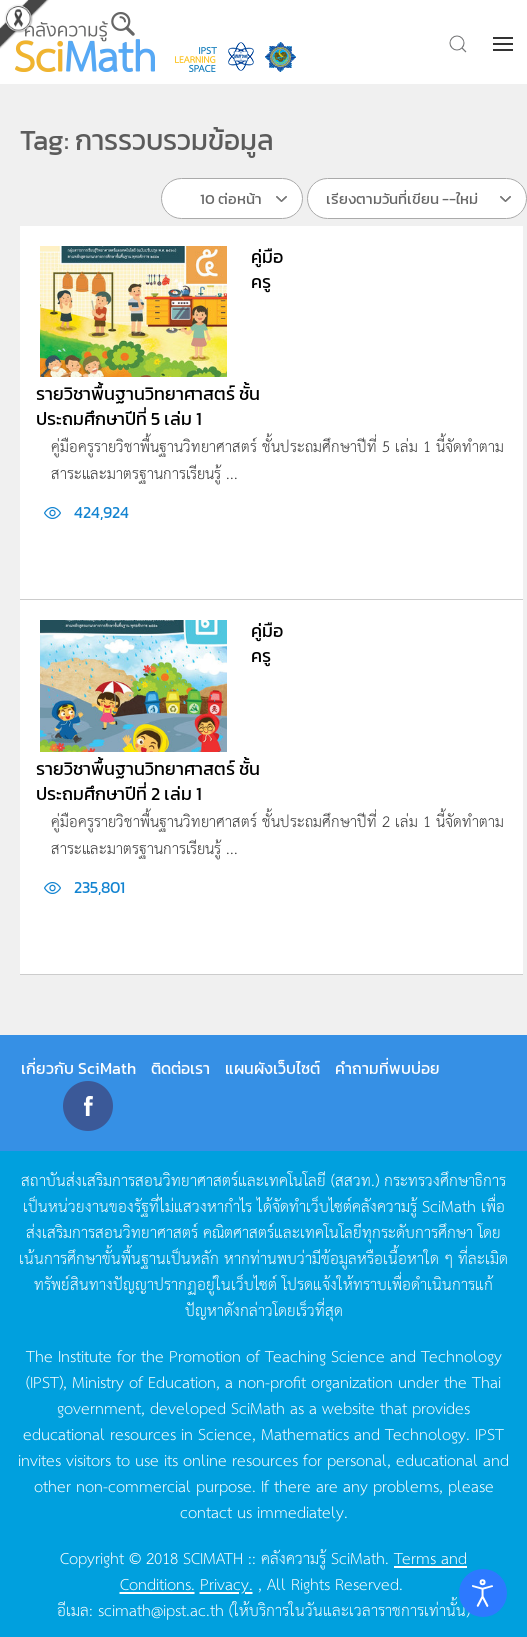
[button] (505, 44)
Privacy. (226, 1583)
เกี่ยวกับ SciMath (78, 1068)
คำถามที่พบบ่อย (387, 1068)
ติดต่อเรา (180, 1068)
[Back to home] (85, 42)
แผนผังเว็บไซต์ (272, 1068)
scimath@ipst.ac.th (161, 1609)
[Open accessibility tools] (483, 1593)
